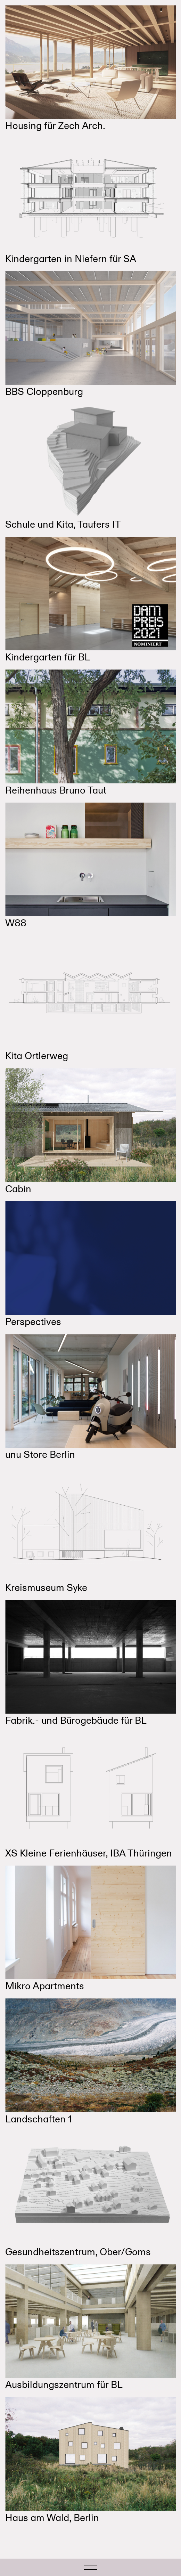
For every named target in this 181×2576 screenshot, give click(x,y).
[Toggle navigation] (90, 2567)
